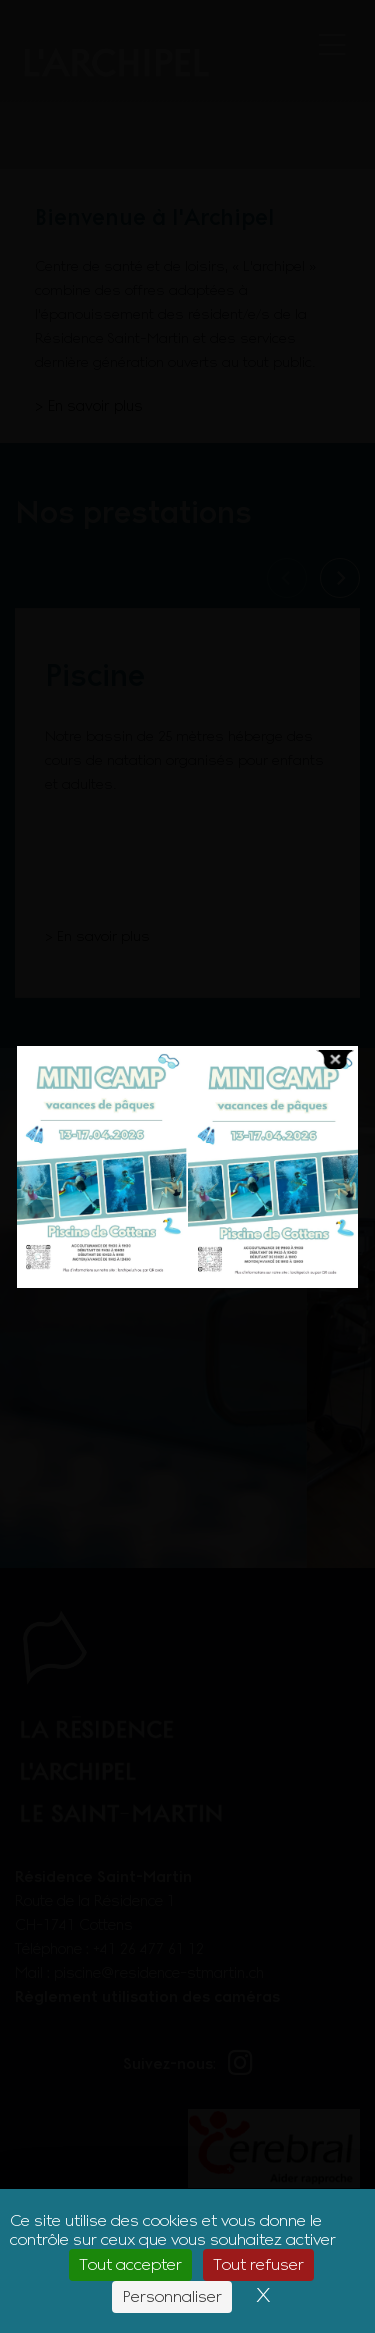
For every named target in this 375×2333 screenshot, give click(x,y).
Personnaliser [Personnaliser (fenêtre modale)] (172, 2296)
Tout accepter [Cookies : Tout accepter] (130, 2264)
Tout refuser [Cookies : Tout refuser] (258, 2264)
